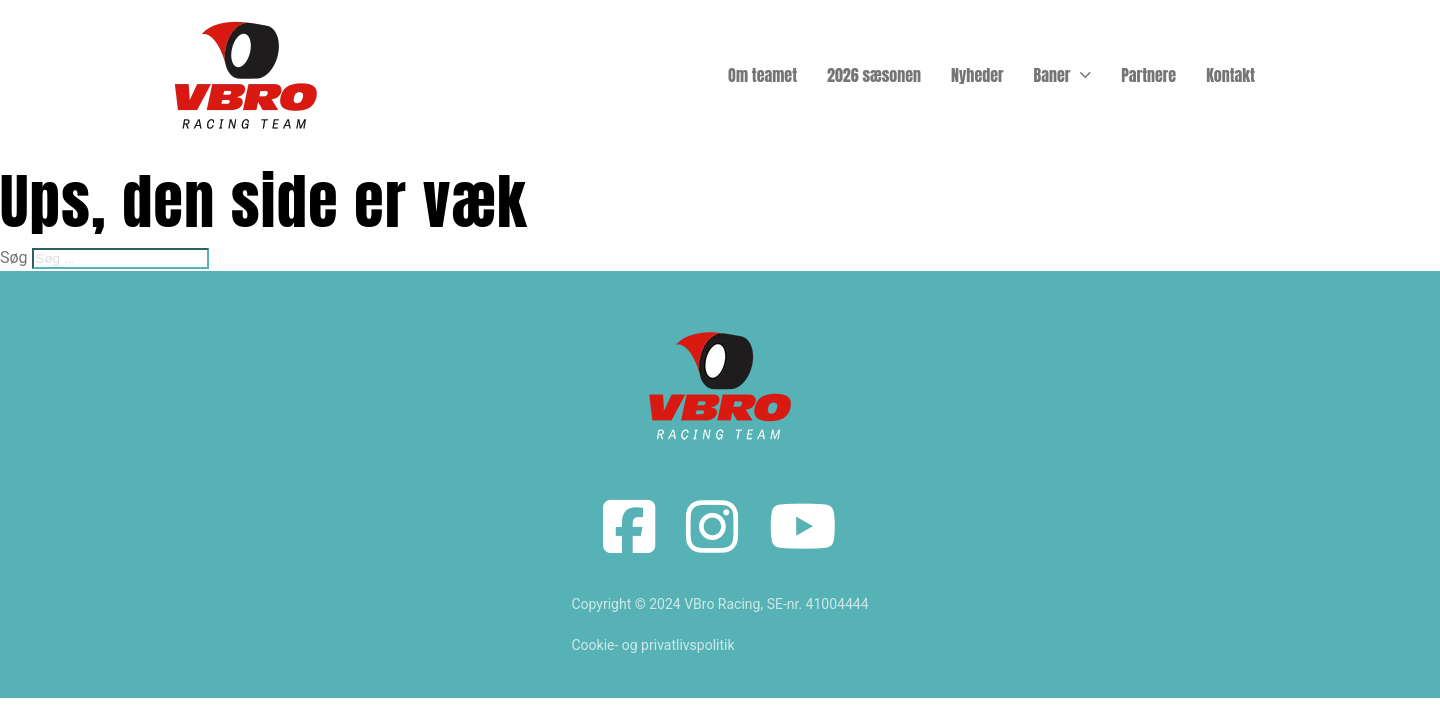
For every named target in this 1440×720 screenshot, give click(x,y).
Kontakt (1230, 75)
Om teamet (762, 75)
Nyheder (977, 75)
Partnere (1148, 75)
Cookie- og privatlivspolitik (652, 645)
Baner (1052, 75)
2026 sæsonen (874, 75)
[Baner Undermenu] (1085, 75)
